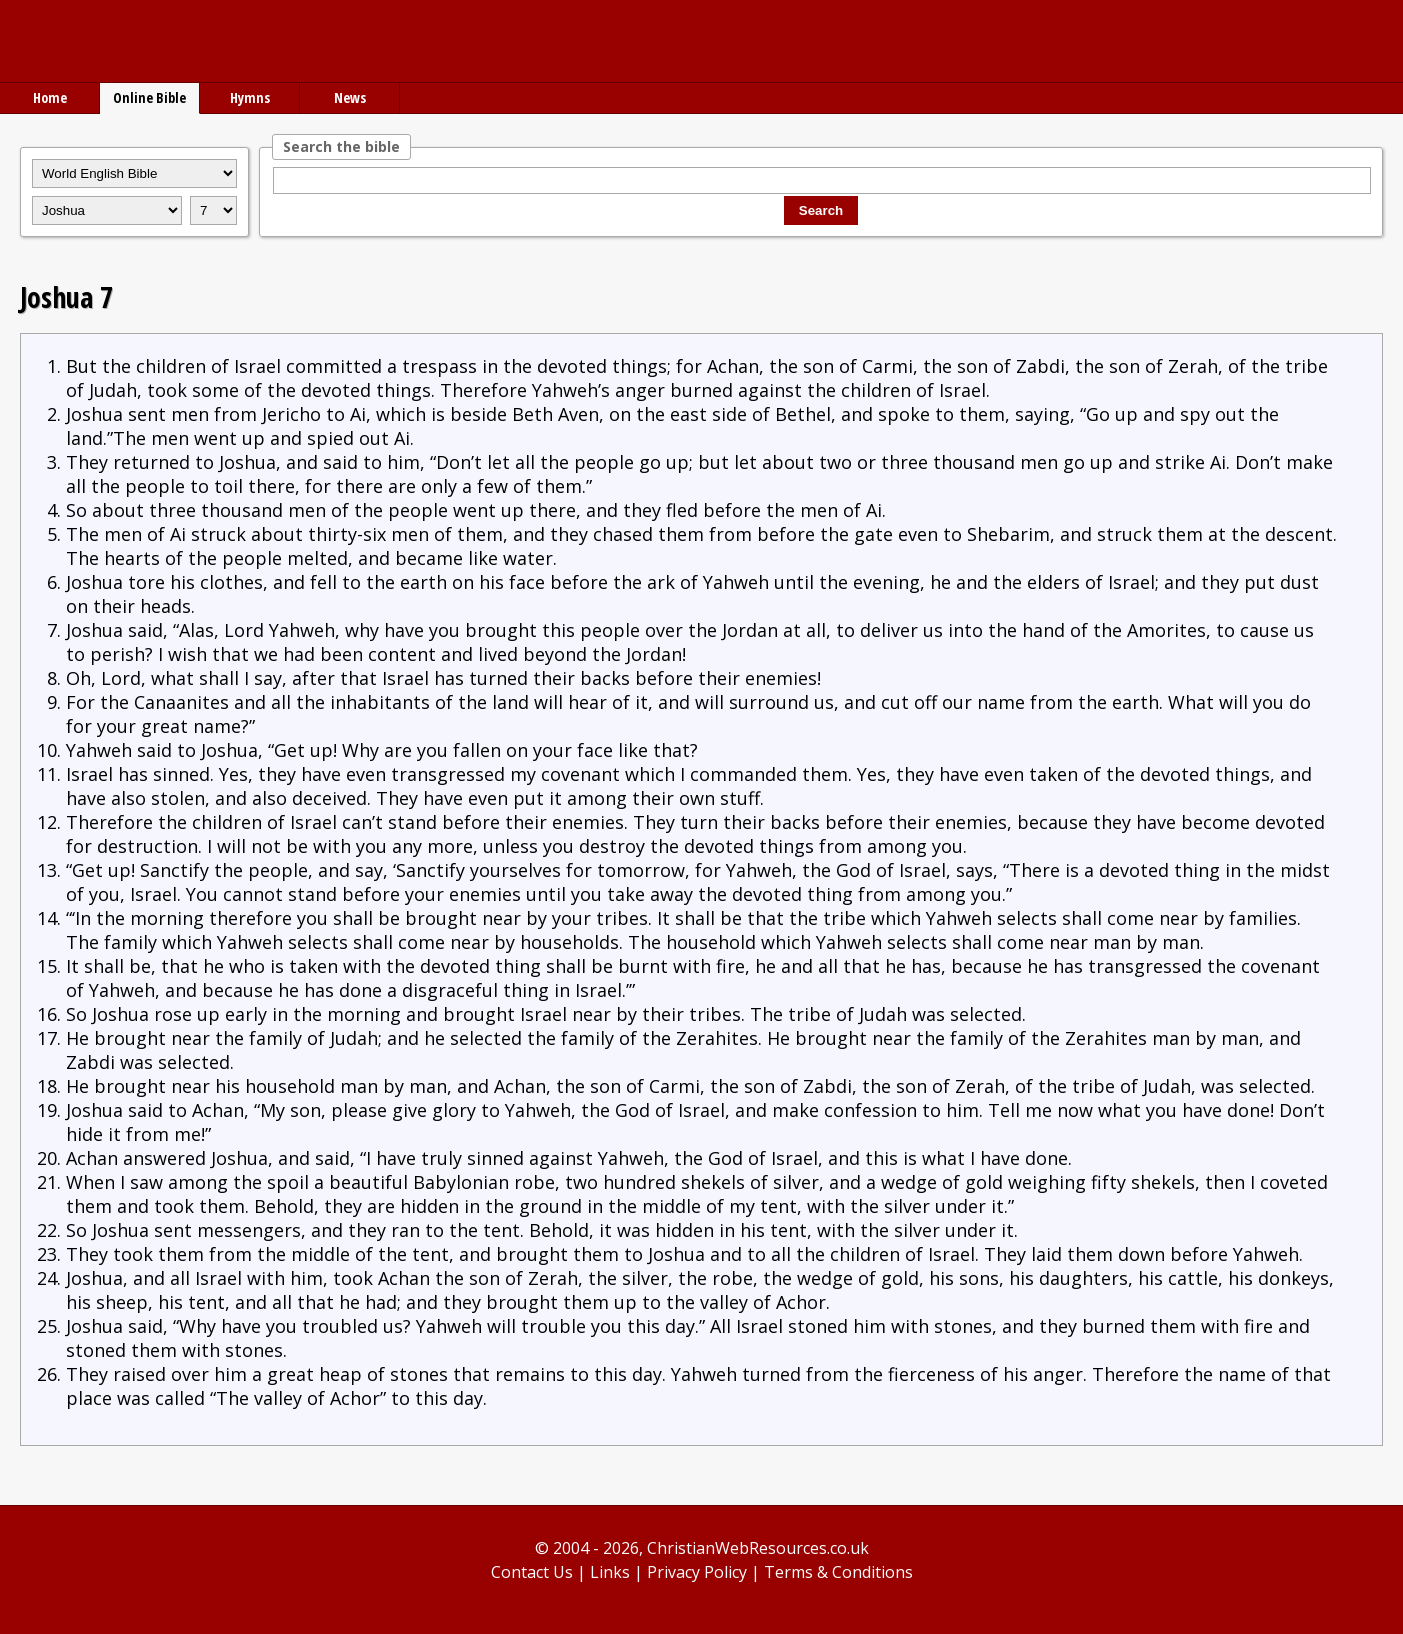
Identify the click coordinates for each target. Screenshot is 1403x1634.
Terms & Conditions (838, 1572)
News (350, 97)
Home (50, 97)
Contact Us (532, 1572)
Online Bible (149, 97)
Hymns (250, 97)
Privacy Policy (697, 1572)
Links (610, 1572)
